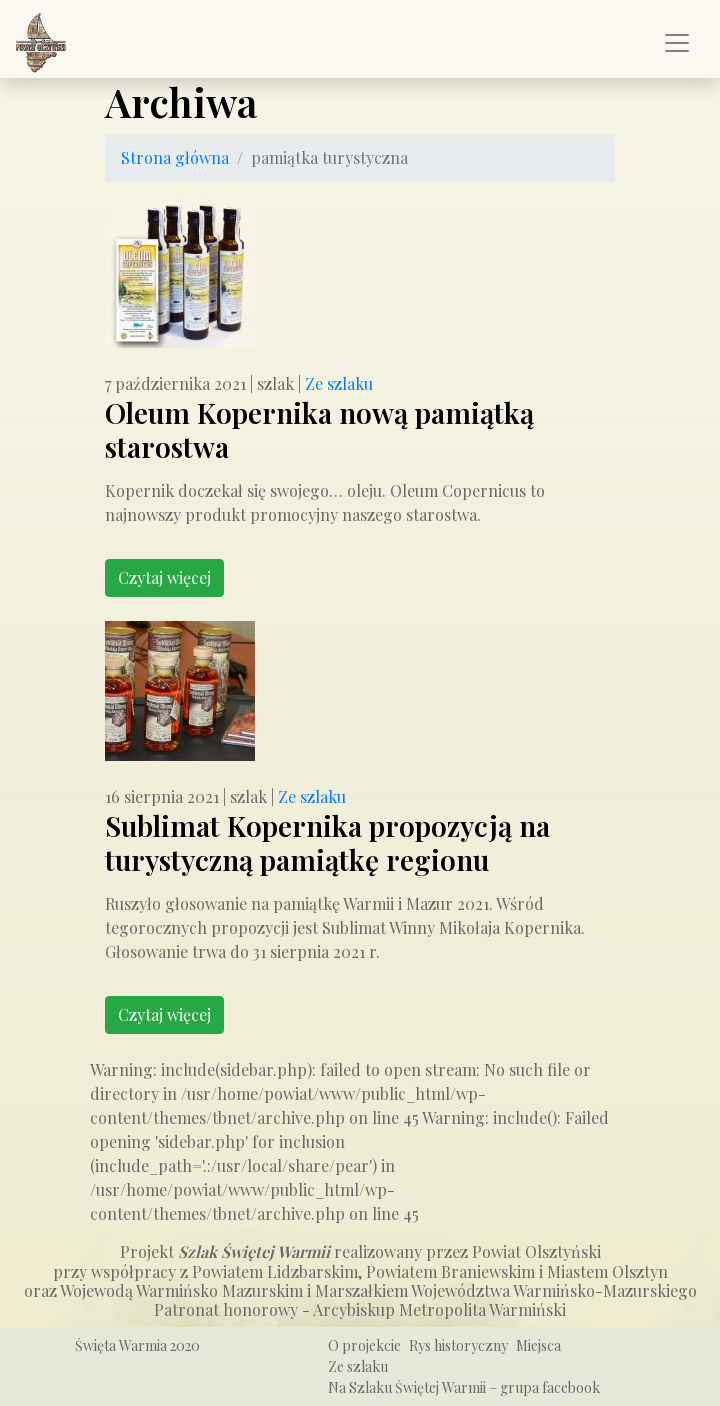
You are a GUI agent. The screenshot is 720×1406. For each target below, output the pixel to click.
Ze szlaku (339, 383)
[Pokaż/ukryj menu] (677, 43)
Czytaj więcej (164, 577)
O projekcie (364, 1345)
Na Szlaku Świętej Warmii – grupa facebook (464, 1387)
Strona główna (175, 157)
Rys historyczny (458, 1345)
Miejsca (538, 1345)
